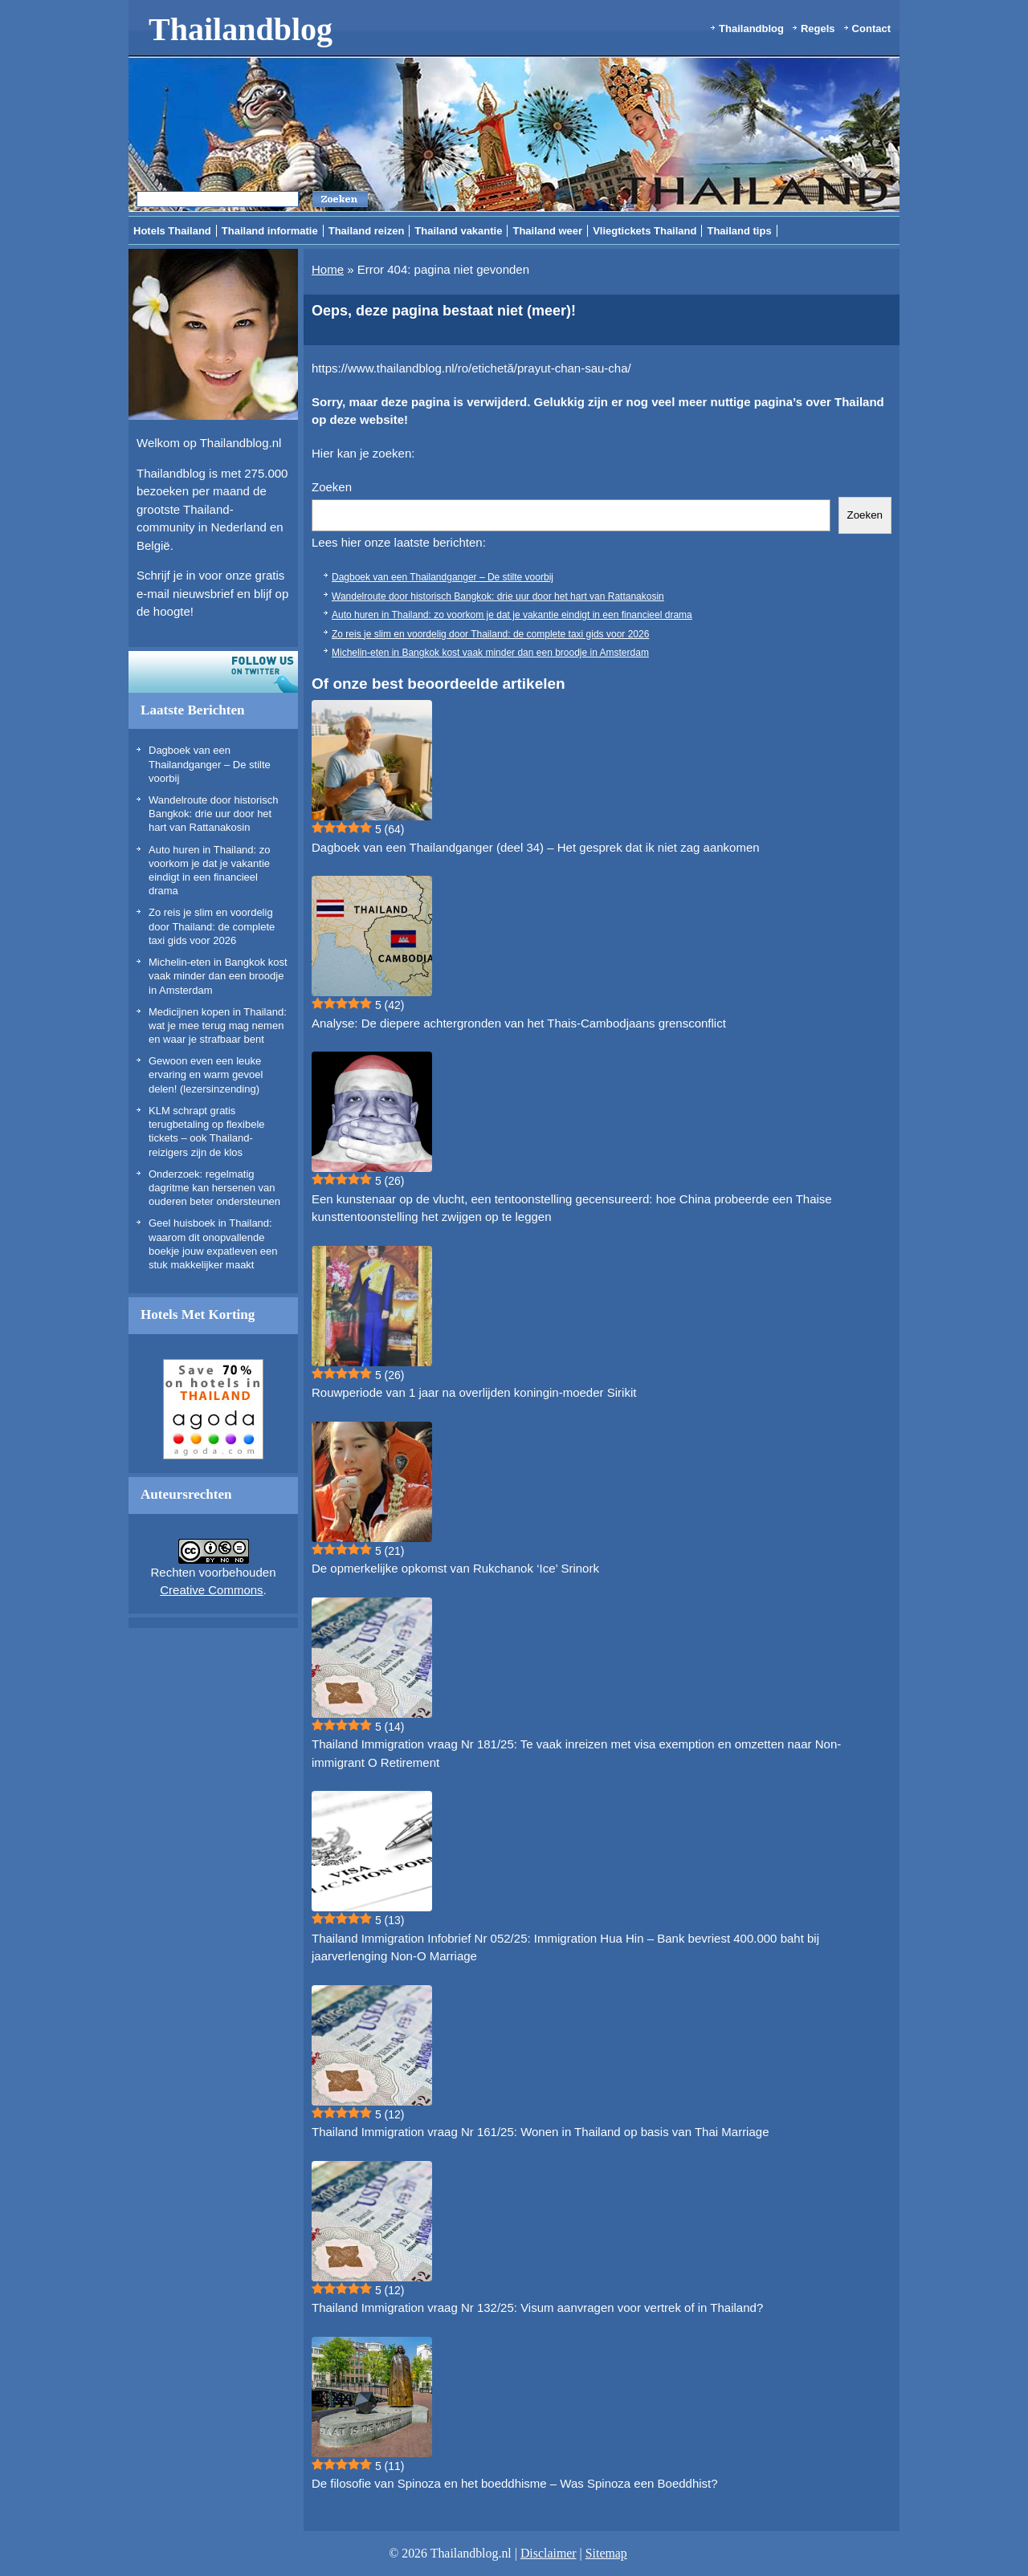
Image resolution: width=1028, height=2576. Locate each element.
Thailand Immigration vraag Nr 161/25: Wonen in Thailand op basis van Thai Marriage (540, 2132)
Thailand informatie (270, 231)
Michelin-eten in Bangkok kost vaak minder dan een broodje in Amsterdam (218, 976)
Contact (871, 28)
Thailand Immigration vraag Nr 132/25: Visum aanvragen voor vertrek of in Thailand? (537, 2307)
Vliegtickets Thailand (644, 231)
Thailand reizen (366, 231)
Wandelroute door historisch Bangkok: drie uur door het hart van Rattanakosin (213, 814)
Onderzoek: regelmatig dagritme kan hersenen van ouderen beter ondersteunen (214, 1188)
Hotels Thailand (172, 231)
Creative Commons (211, 1590)
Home (328, 269)
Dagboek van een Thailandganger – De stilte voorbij (210, 764)
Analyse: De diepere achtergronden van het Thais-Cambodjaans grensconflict (519, 1023)
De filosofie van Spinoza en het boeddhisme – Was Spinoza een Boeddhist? (515, 2483)
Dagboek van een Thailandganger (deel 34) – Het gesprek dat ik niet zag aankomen (536, 847)
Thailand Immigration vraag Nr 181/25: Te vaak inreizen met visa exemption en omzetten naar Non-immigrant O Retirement (576, 1753)
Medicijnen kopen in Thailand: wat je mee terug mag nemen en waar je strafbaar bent (218, 1026)
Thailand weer (547, 231)
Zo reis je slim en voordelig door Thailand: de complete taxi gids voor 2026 (212, 926)
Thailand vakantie (458, 231)
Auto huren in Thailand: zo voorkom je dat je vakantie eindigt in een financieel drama (512, 615)
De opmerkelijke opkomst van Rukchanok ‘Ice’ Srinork (455, 1568)
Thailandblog (240, 29)
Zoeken (332, 487)
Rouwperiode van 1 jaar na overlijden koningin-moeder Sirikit (474, 1392)
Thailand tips (739, 231)
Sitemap (606, 2553)
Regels (818, 28)
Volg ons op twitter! (213, 672)
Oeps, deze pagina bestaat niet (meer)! (444, 311)
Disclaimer (548, 2553)
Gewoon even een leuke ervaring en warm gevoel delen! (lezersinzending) (206, 1075)
